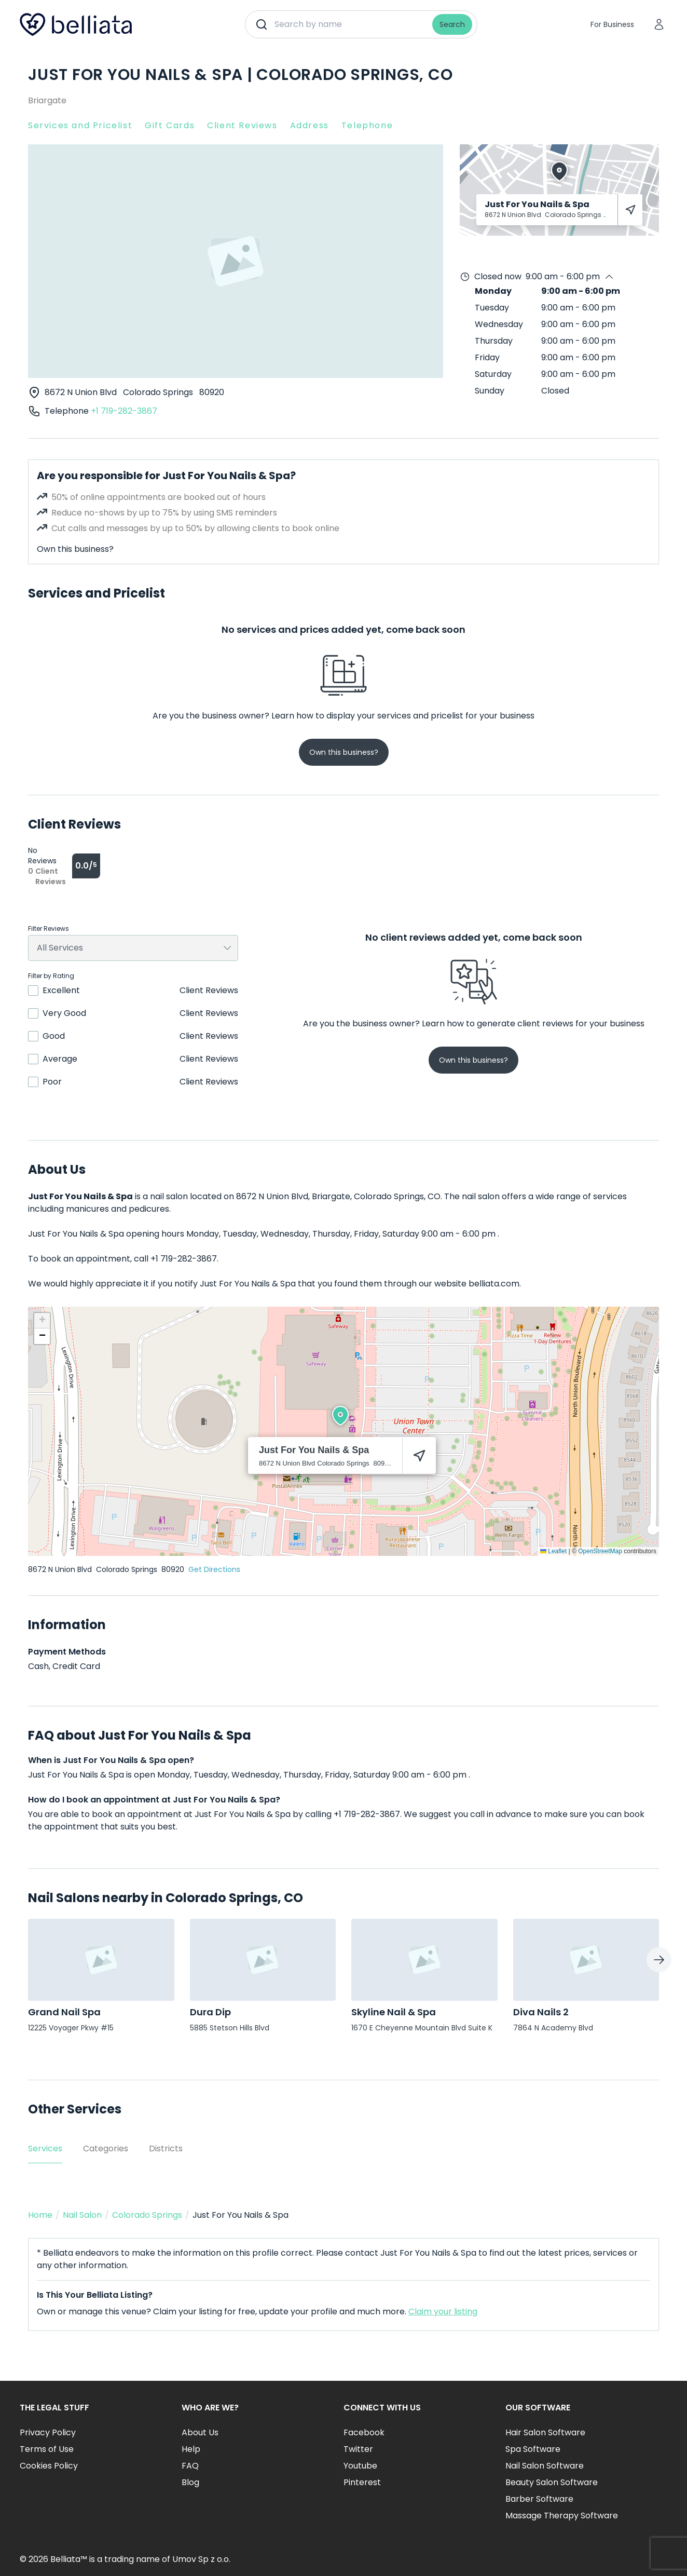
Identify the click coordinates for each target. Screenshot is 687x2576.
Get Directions (214, 1569)
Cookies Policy (49, 2466)
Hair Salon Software (545, 2432)
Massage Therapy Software (561, 2515)
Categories (105, 2148)
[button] (340, 1415)
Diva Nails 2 (541, 2011)
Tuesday (492, 308)
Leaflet (553, 1551)
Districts (166, 2148)
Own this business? (75, 549)
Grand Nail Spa (64, 2011)
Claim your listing (442, 2311)
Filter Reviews (48, 929)
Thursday (494, 341)
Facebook (364, 2432)
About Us (200, 2432)
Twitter (358, 2449)
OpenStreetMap (600, 1551)
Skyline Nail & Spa (393, 2011)
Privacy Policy (48, 2432)
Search (452, 24)
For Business (612, 24)
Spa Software (532, 2449)
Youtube (360, 2466)
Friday (487, 357)
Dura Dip (210, 2011)
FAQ (190, 2466)
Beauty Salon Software (551, 2482)
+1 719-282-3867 (124, 411)
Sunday (489, 391)
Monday (493, 291)
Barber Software (539, 2499)
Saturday (493, 374)
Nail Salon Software (544, 2466)
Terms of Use (47, 2449)
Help (191, 2449)
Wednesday (499, 324)
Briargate (47, 100)
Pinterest (362, 2482)
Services (45, 2148)
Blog (190, 2482)
